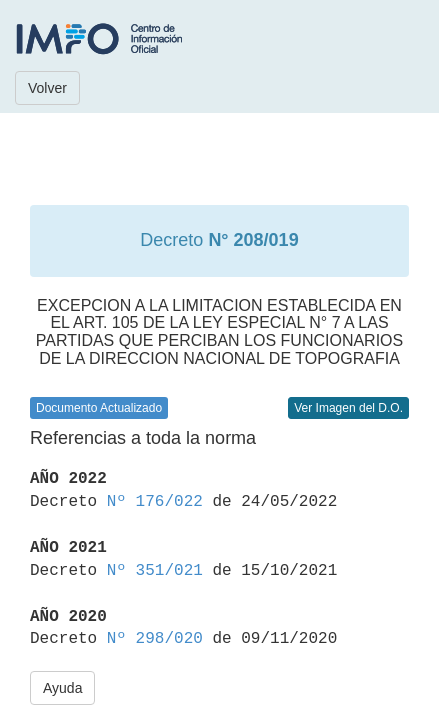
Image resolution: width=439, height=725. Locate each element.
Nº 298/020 (155, 639)
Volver (47, 88)
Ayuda (62, 688)
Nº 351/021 (155, 571)
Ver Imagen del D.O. (348, 408)
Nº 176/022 (155, 502)
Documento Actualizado (99, 408)
